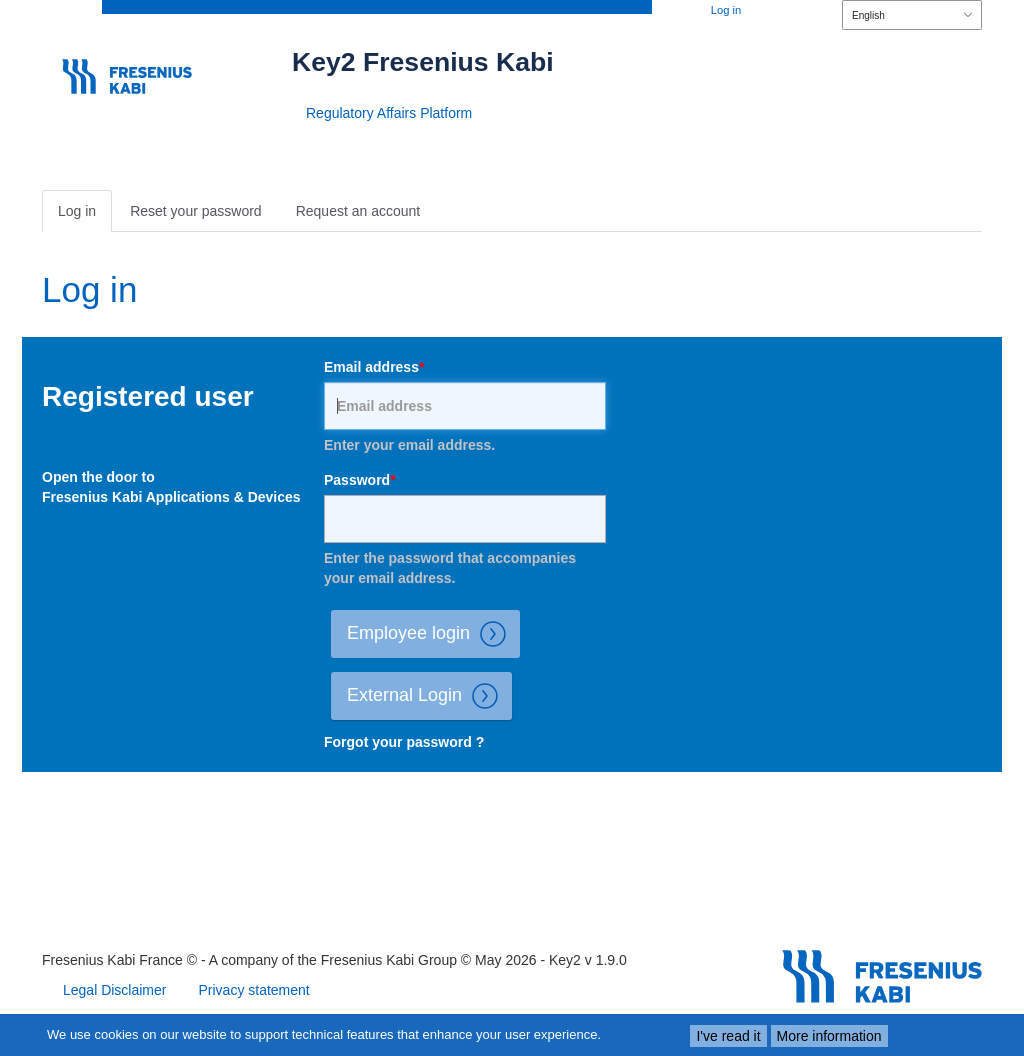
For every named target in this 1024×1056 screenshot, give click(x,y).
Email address (371, 367)
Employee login (433, 634)
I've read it (728, 1036)
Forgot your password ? (404, 742)
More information (829, 1036)
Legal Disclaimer (114, 990)
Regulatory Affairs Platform (389, 113)
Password (357, 480)
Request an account (358, 211)
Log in (726, 10)
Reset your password (196, 211)
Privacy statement (253, 990)
